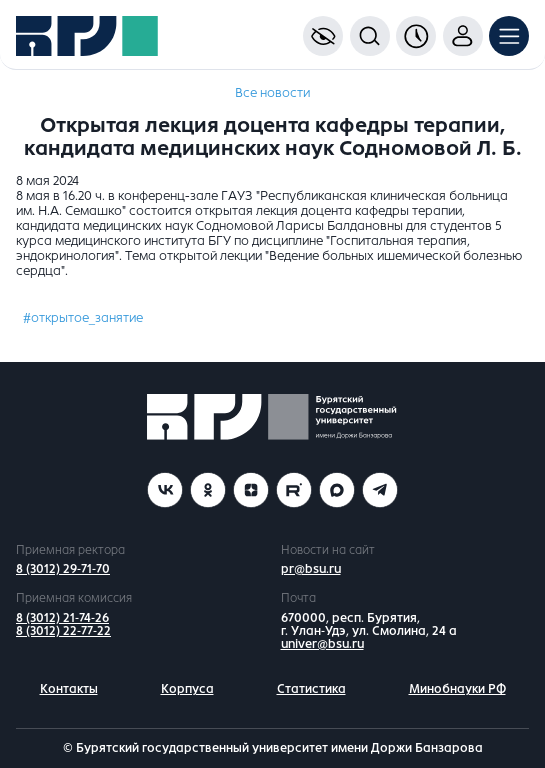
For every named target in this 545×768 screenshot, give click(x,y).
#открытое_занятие (83, 318)
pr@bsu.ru (311, 569)
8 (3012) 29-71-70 (63, 569)
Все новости (272, 93)
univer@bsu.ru (322, 644)
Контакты (69, 689)
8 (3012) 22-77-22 (63, 631)
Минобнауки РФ (457, 689)
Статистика (311, 689)
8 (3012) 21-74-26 (62, 618)
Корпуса (187, 689)
